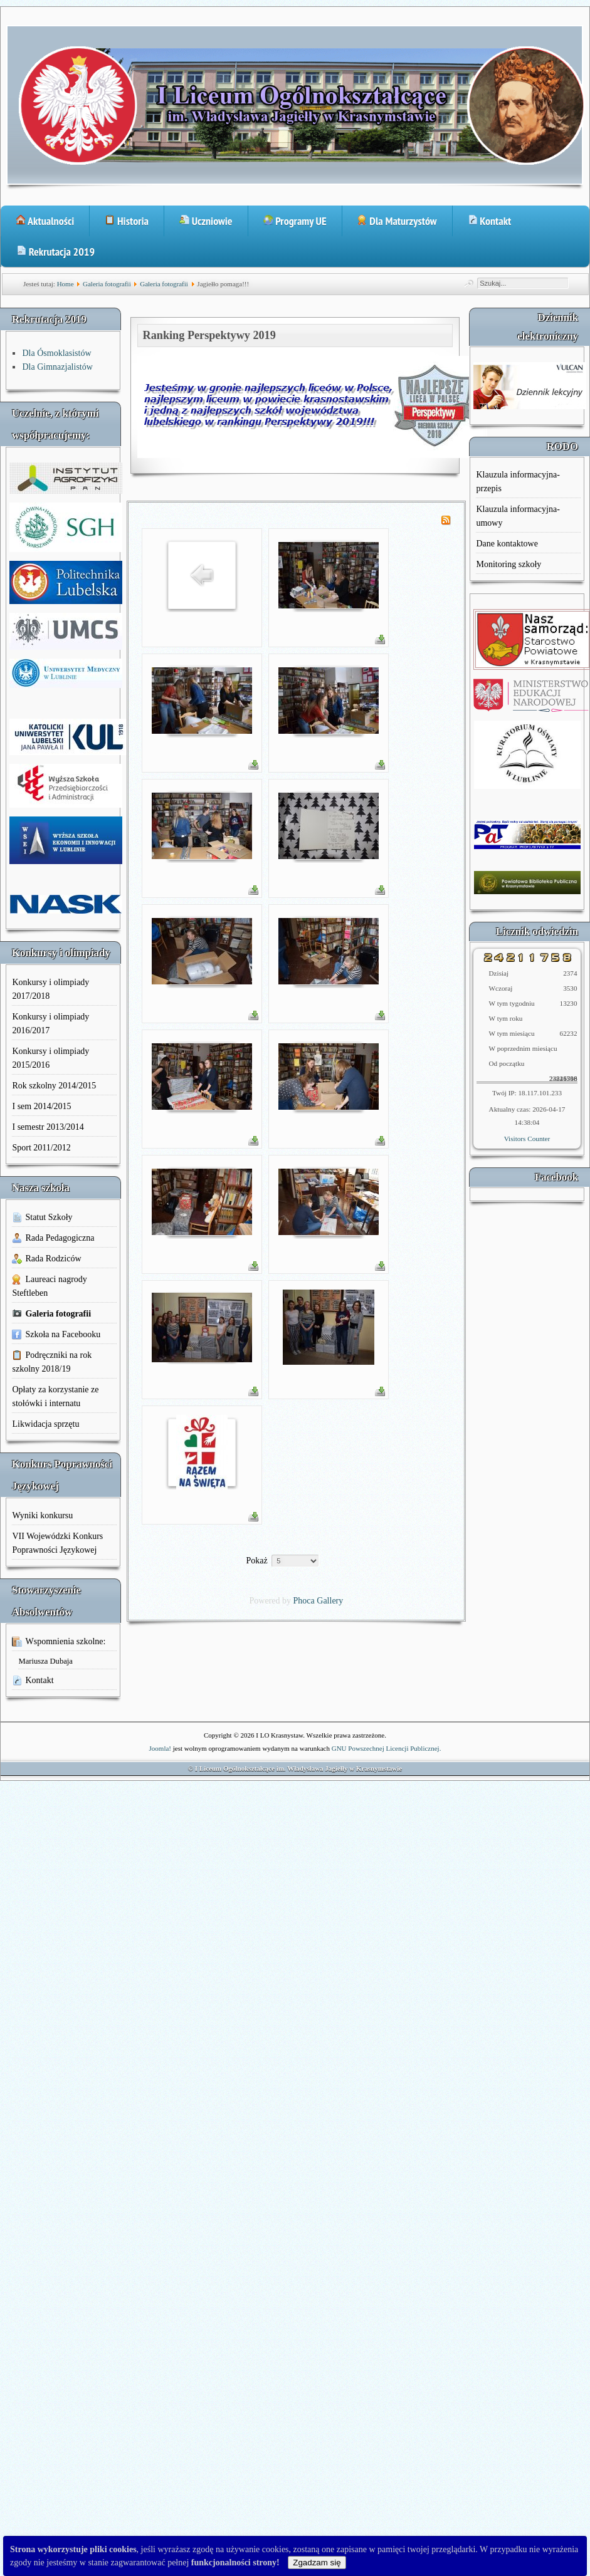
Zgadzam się (316, 2562)
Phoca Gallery (318, 1600)
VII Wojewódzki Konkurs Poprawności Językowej (57, 1543)
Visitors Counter (527, 1138)
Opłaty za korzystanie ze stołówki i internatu (55, 1396)
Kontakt (490, 221)
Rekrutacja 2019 (55, 251)
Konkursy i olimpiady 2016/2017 (50, 1023)
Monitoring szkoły (508, 564)
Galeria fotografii (107, 284)
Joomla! (160, 1748)
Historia (127, 221)
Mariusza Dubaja (45, 1661)
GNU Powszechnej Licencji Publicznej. (386, 1748)
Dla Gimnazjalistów (57, 367)
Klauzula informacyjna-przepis (517, 481)
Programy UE (295, 221)
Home (65, 284)
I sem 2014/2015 (41, 1106)
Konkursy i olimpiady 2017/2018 (50, 989)
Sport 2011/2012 (41, 1147)
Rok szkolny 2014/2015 (54, 1085)
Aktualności (45, 221)
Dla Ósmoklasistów (56, 353)
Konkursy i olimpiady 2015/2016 (50, 1058)
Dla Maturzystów (397, 221)
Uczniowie (206, 221)
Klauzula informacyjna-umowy (517, 516)
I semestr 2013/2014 (47, 1127)
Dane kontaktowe (506, 543)
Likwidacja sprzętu (45, 1424)
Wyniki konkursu (42, 1515)
